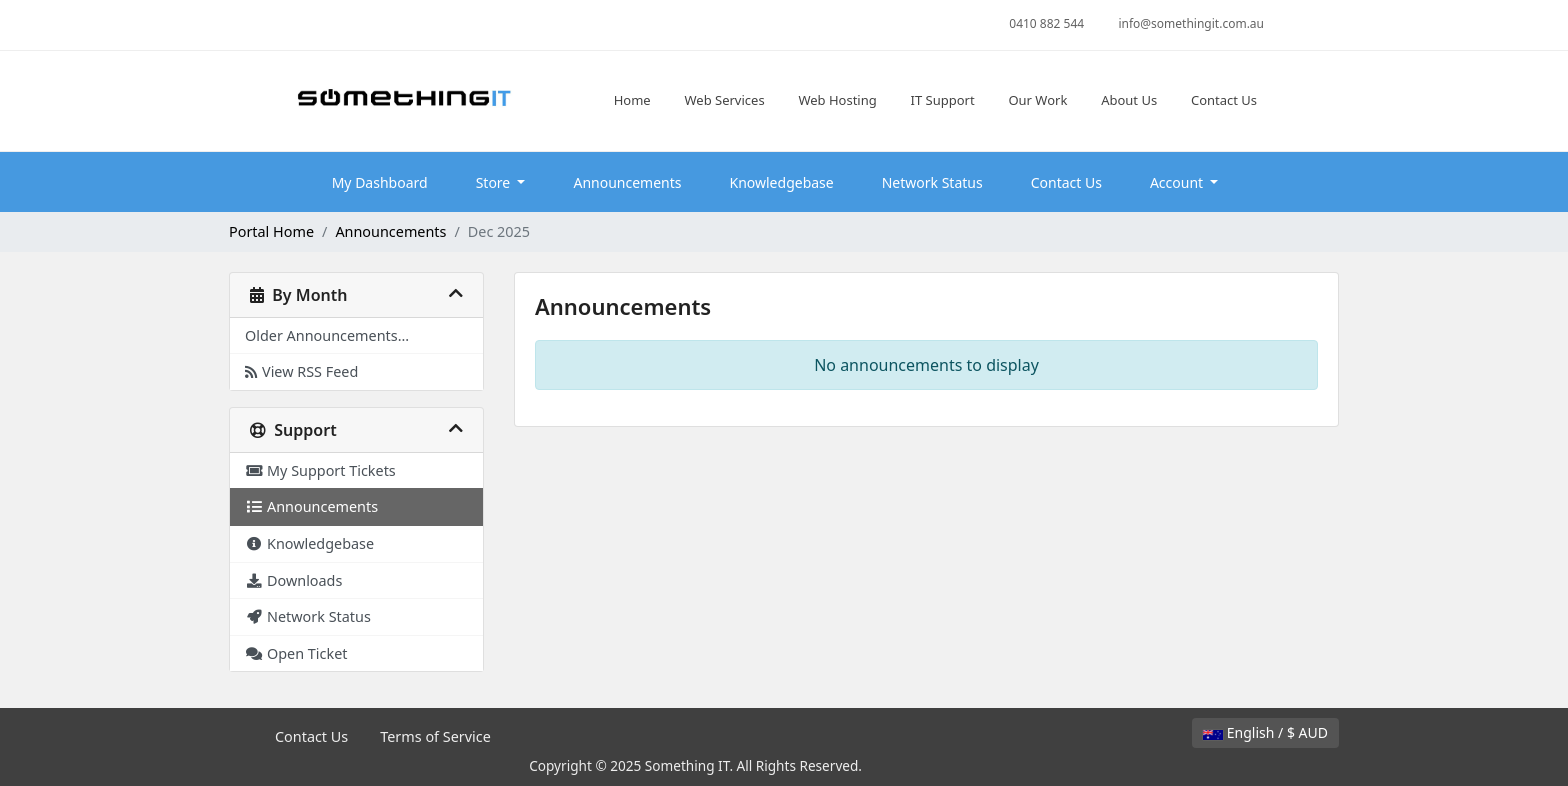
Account (1178, 182)
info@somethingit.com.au (1191, 23)
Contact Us (1066, 182)
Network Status (932, 182)
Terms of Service (435, 736)
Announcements (627, 182)
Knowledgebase (782, 182)
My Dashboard (380, 182)
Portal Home (271, 231)
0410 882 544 (1046, 23)
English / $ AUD (1265, 732)
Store (495, 182)
